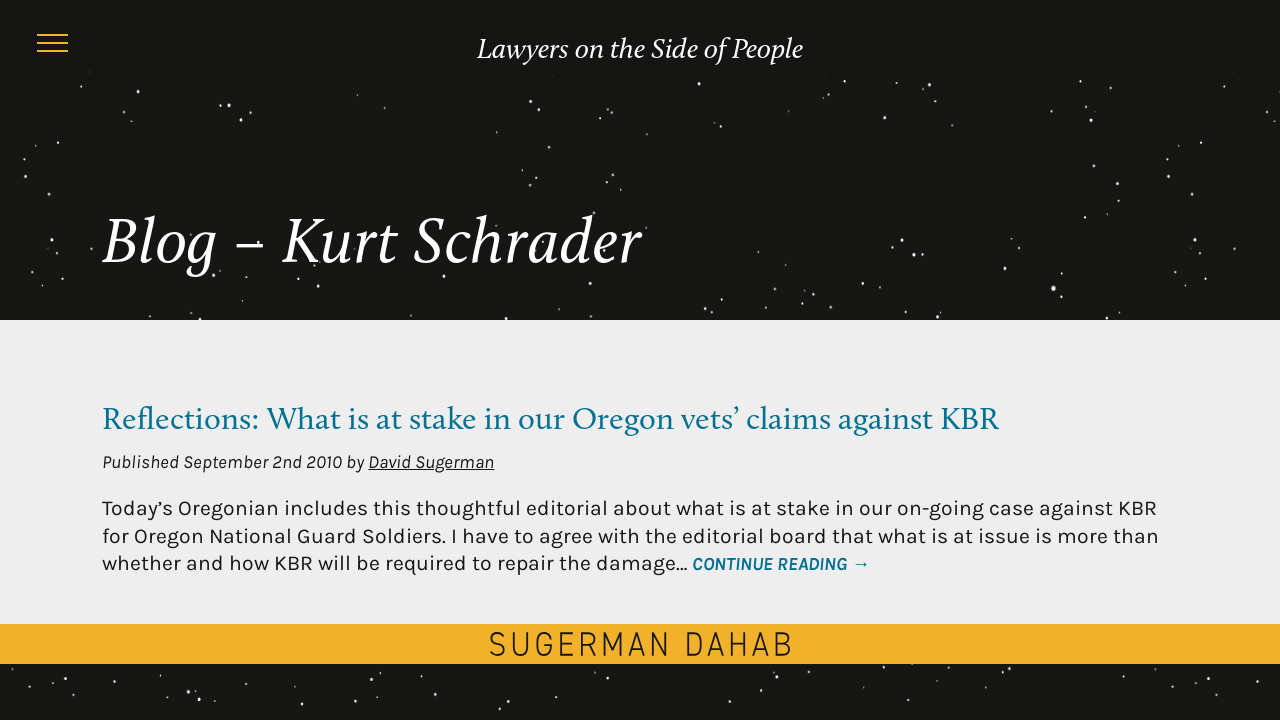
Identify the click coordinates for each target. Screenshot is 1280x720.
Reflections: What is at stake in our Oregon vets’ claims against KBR (550, 421)
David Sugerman (431, 462)
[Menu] (52, 46)
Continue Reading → (780, 564)
